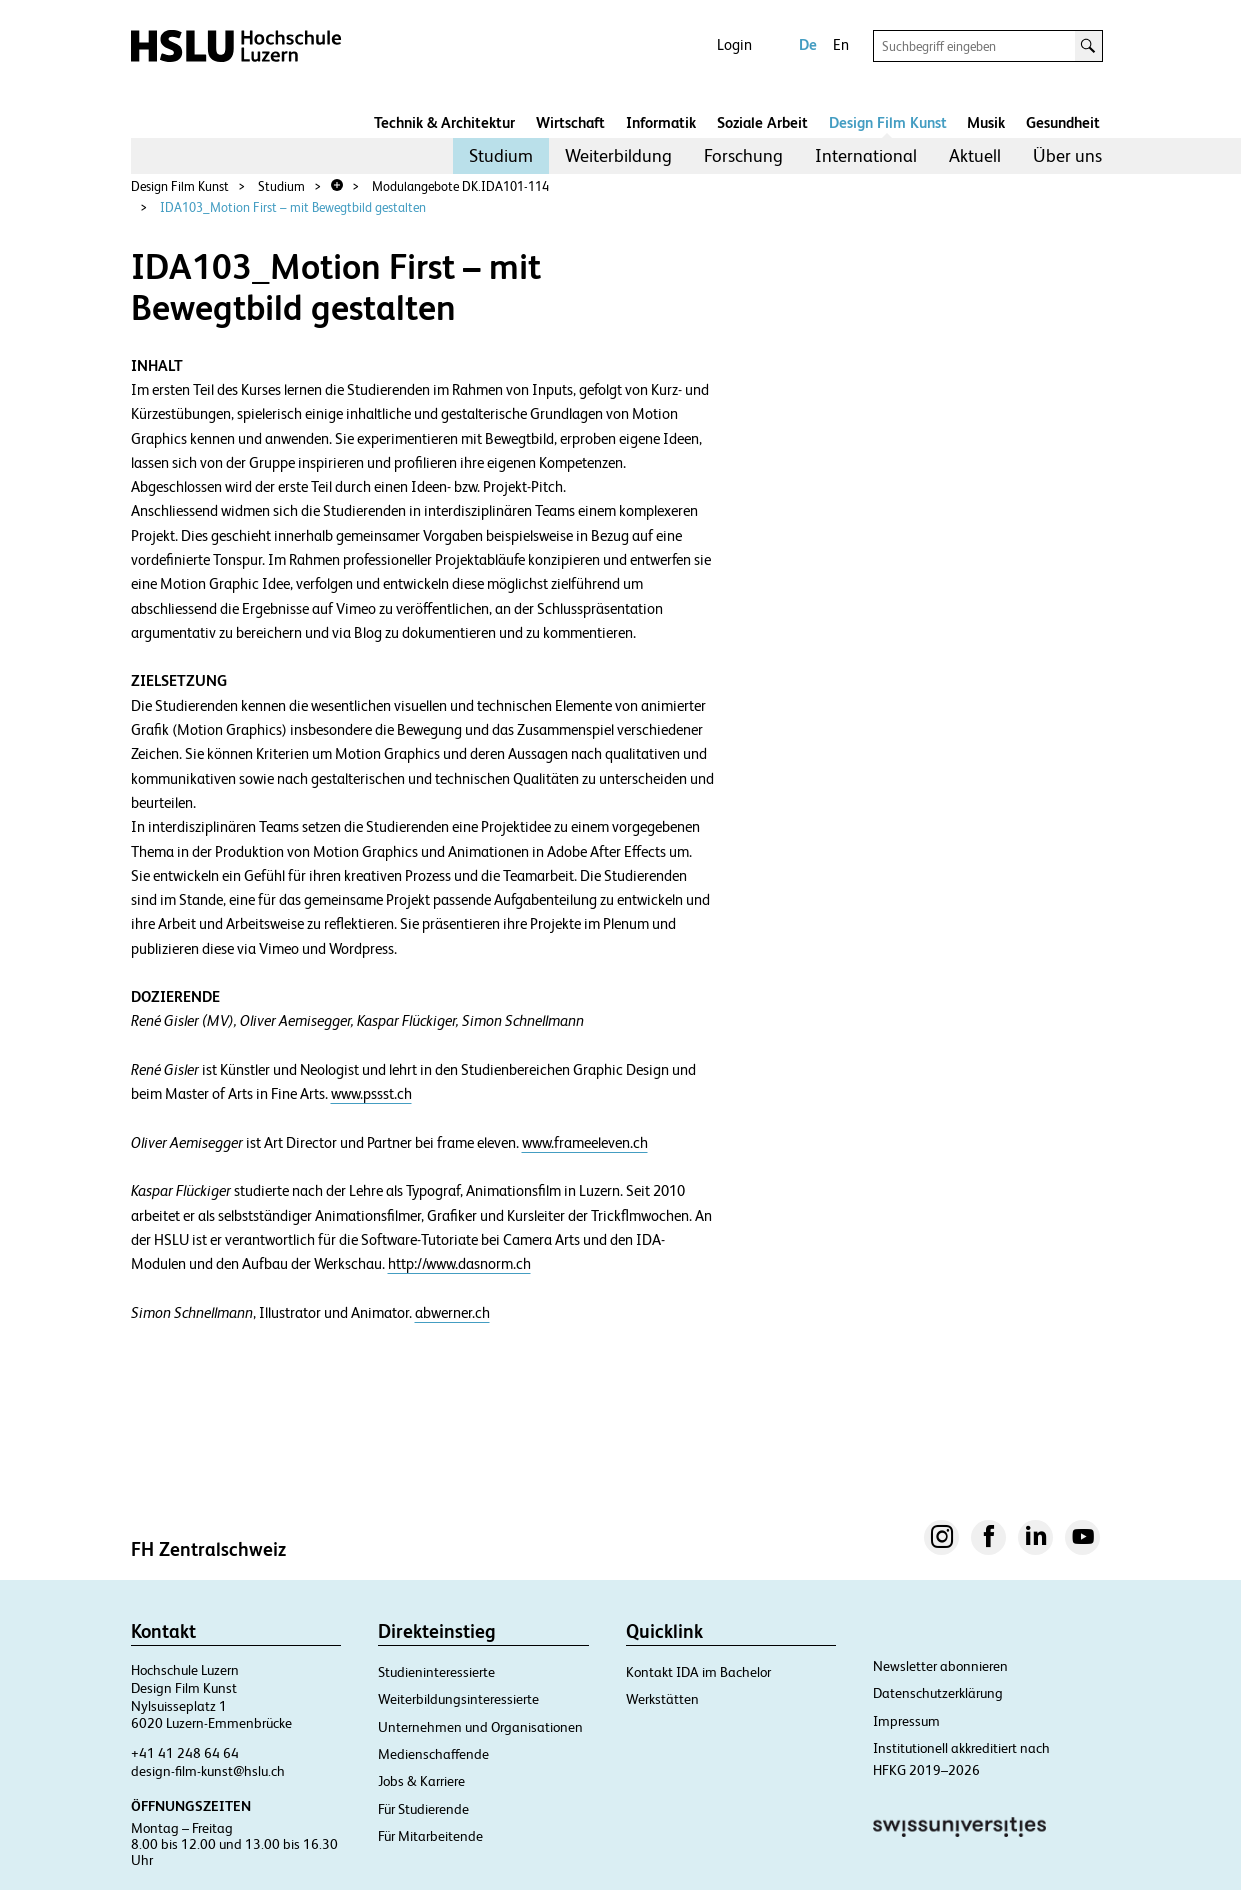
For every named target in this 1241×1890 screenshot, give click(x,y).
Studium (501, 155)
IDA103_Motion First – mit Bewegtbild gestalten (293, 207)
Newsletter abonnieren (940, 1666)
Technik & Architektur (444, 122)
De (808, 44)
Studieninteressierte (436, 1672)
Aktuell (975, 155)
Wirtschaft (570, 122)
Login (734, 44)
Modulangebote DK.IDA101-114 (460, 186)
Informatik (661, 122)
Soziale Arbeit (762, 122)
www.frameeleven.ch (585, 1143)
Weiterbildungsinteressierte (458, 1699)
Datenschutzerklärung (938, 1693)
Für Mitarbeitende (430, 1836)
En (841, 44)
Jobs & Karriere (421, 1781)
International (866, 155)
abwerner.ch (452, 1313)
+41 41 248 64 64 (185, 1753)
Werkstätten (662, 1699)
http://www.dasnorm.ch (459, 1264)
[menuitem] (501, 156)
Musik (986, 122)
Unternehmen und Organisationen (480, 1727)
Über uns (1067, 155)
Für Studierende (423, 1809)
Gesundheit (1063, 122)
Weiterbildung (618, 155)
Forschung (743, 155)
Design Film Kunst (888, 122)
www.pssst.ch (371, 1094)
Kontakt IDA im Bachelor (698, 1672)
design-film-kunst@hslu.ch (208, 1771)
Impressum (906, 1721)
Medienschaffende (433, 1754)
